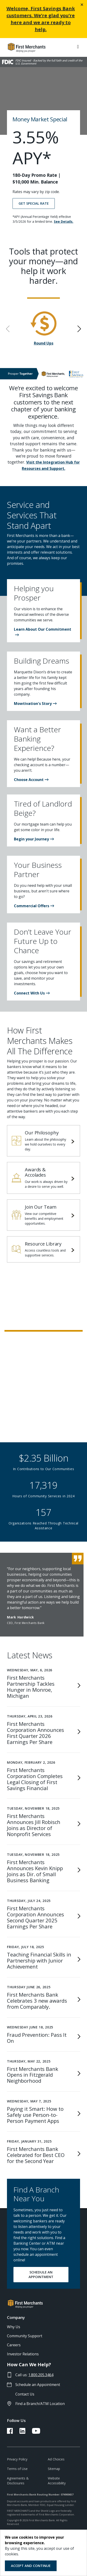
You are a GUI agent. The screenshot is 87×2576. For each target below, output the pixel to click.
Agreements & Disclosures (18, 2480)
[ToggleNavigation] (77, 46)
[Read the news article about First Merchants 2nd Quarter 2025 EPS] (43, 1914)
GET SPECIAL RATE (34, 203)
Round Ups (43, 343)
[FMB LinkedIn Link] (22, 2432)
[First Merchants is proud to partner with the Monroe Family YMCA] (43, 1683)
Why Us (13, 2326)
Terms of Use (17, 2468)
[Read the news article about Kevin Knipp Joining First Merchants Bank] (43, 1868)
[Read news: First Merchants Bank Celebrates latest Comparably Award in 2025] (43, 1997)
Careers (14, 2344)
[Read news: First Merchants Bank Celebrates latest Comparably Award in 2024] (43, 2151)
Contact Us (24, 2394)
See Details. (63, 221)
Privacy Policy (17, 2459)
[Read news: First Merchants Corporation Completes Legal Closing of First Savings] (43, 1775)
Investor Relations (23, 2353)
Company (16, 2317)
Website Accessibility (57, 2480)
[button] (43, 634)
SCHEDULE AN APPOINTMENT (41, 2274)
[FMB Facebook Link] (10, 2432)
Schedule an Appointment (37, 2384)
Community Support (24, 2335)
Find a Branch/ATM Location (40, 2403)
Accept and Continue (31, 2565)
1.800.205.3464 (40, 2374)
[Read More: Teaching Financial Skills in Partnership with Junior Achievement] (43, 1957)
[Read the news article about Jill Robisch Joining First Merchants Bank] (43, 1821)
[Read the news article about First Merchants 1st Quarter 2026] (43, 1729)
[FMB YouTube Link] (36, 2432)
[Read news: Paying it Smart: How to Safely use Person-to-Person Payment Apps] (43, 2111)
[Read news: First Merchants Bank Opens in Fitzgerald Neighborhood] (43, 2071)
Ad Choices (56, 2459)
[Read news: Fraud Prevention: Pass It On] (43, 2034)
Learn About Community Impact (44, 1425)
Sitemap (54, 2468)
